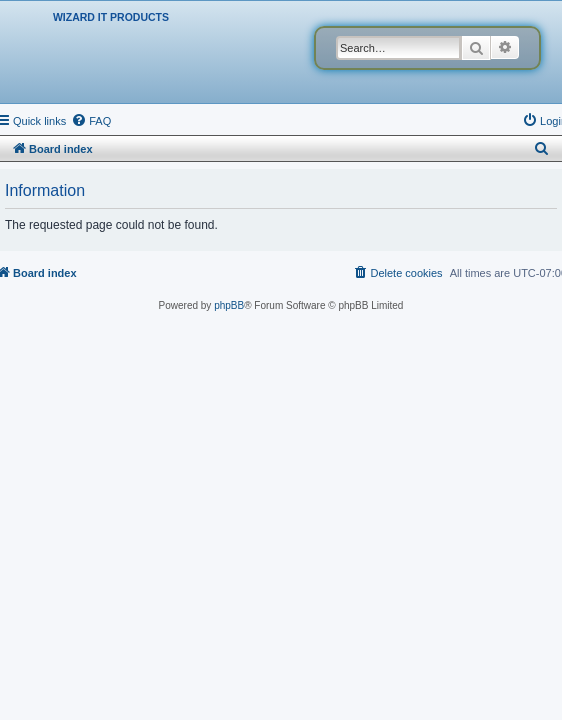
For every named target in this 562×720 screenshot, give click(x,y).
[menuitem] (91, 121)
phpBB (229, 305)
